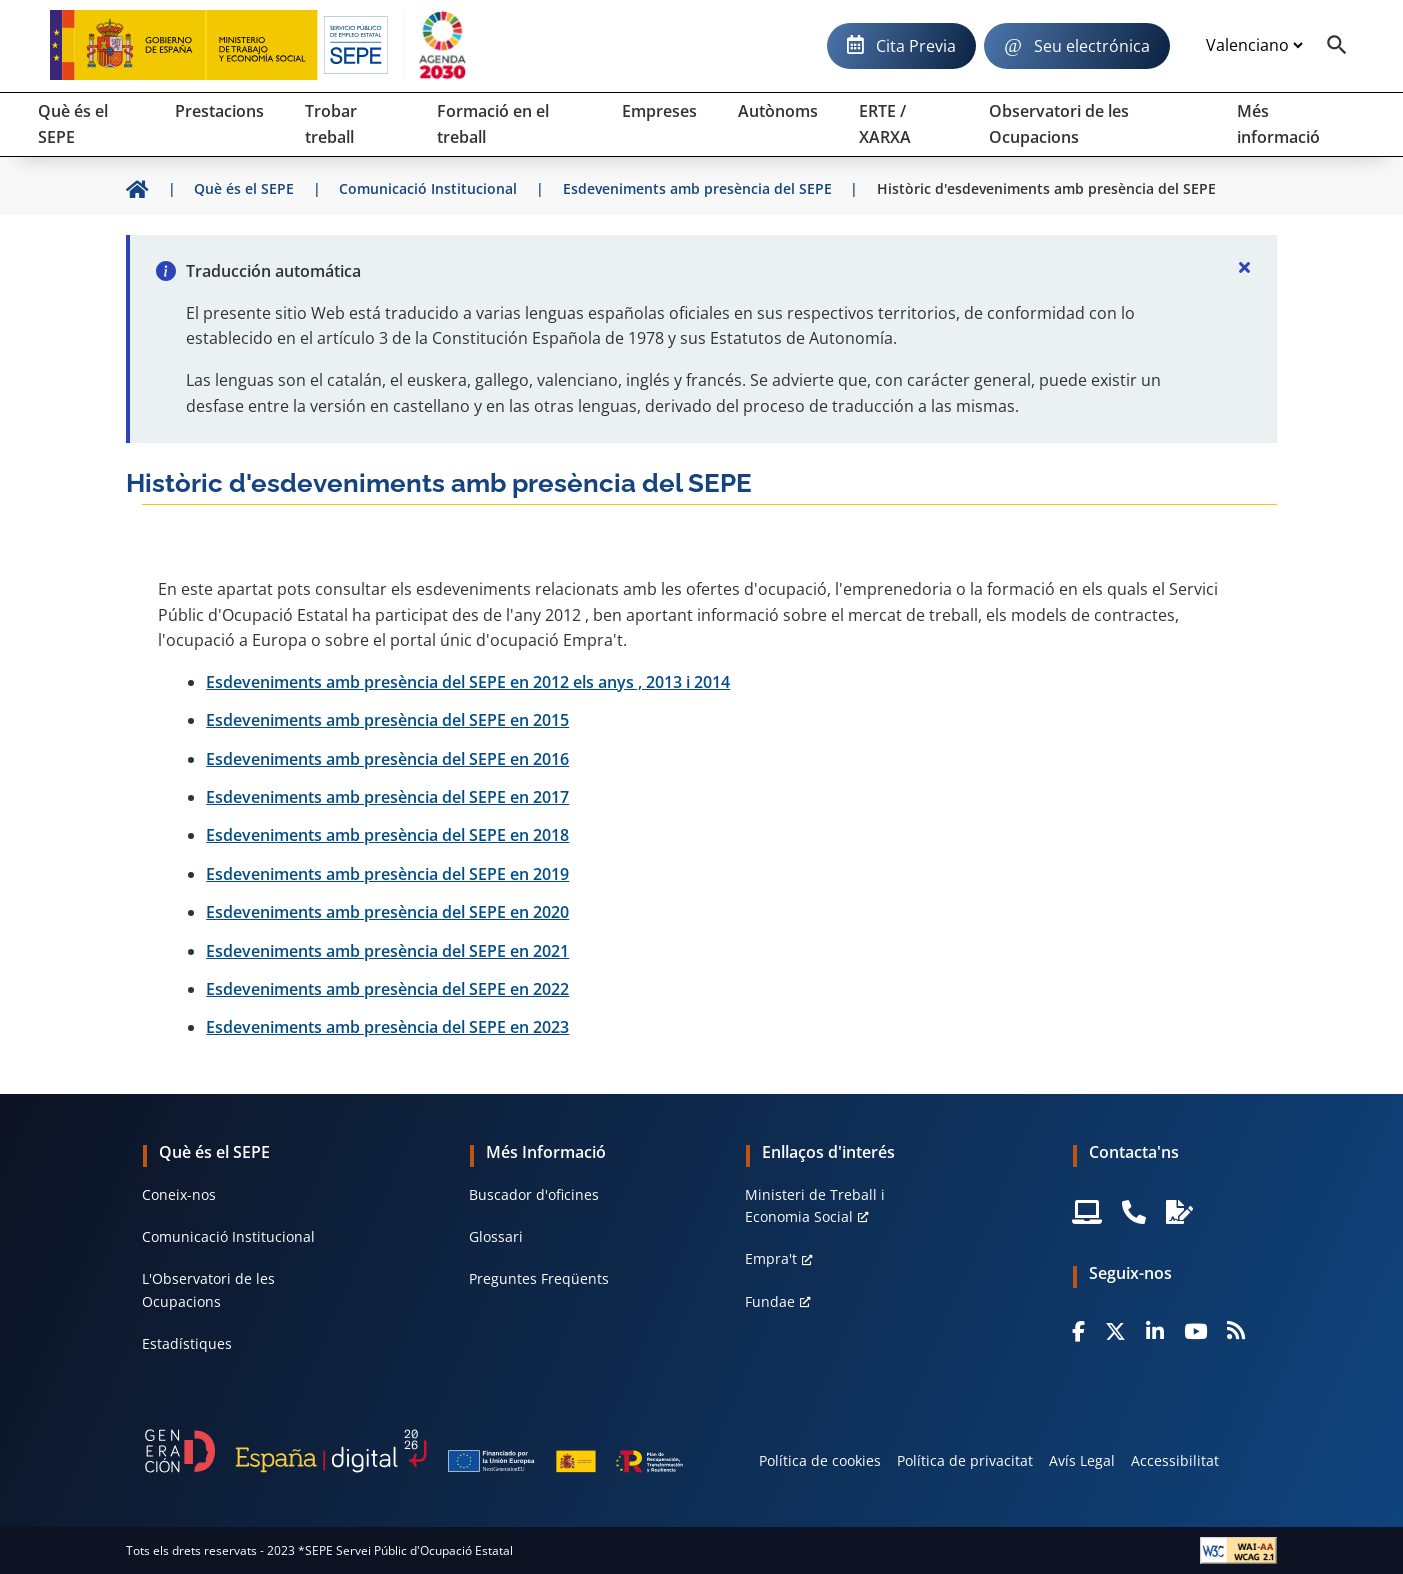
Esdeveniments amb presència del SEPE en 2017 (387, 797)
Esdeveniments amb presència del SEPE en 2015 (387, 720)
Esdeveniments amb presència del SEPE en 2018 (387, 835)
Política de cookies (820, 1460)
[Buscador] (1337, 46)
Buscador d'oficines (534, 1194)
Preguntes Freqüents (539, 1278)
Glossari (496, 1236)
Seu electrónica (1092, 46)
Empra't (771, 1258)
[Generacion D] (413, 1451)
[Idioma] (1254, 46)
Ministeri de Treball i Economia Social (815, 1205)
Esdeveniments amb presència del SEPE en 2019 (387, 874)
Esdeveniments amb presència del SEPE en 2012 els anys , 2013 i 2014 (468, 682)
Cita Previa (916, 46)
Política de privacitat (965, 1460)
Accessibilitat (1175, 1460)
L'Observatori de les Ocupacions (208, 1289)
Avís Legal (1082, 1460)
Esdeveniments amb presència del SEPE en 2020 (387, 912)
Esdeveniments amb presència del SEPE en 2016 (387, 759)
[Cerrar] (1245, 267)
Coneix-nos (179, 1194)
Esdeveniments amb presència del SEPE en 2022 (387, 989)
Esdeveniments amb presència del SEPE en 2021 (387, 951)
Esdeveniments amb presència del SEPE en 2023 (387, 1027)
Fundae (770, 1301)
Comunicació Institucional (228, 1236)
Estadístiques (187, 1343)
